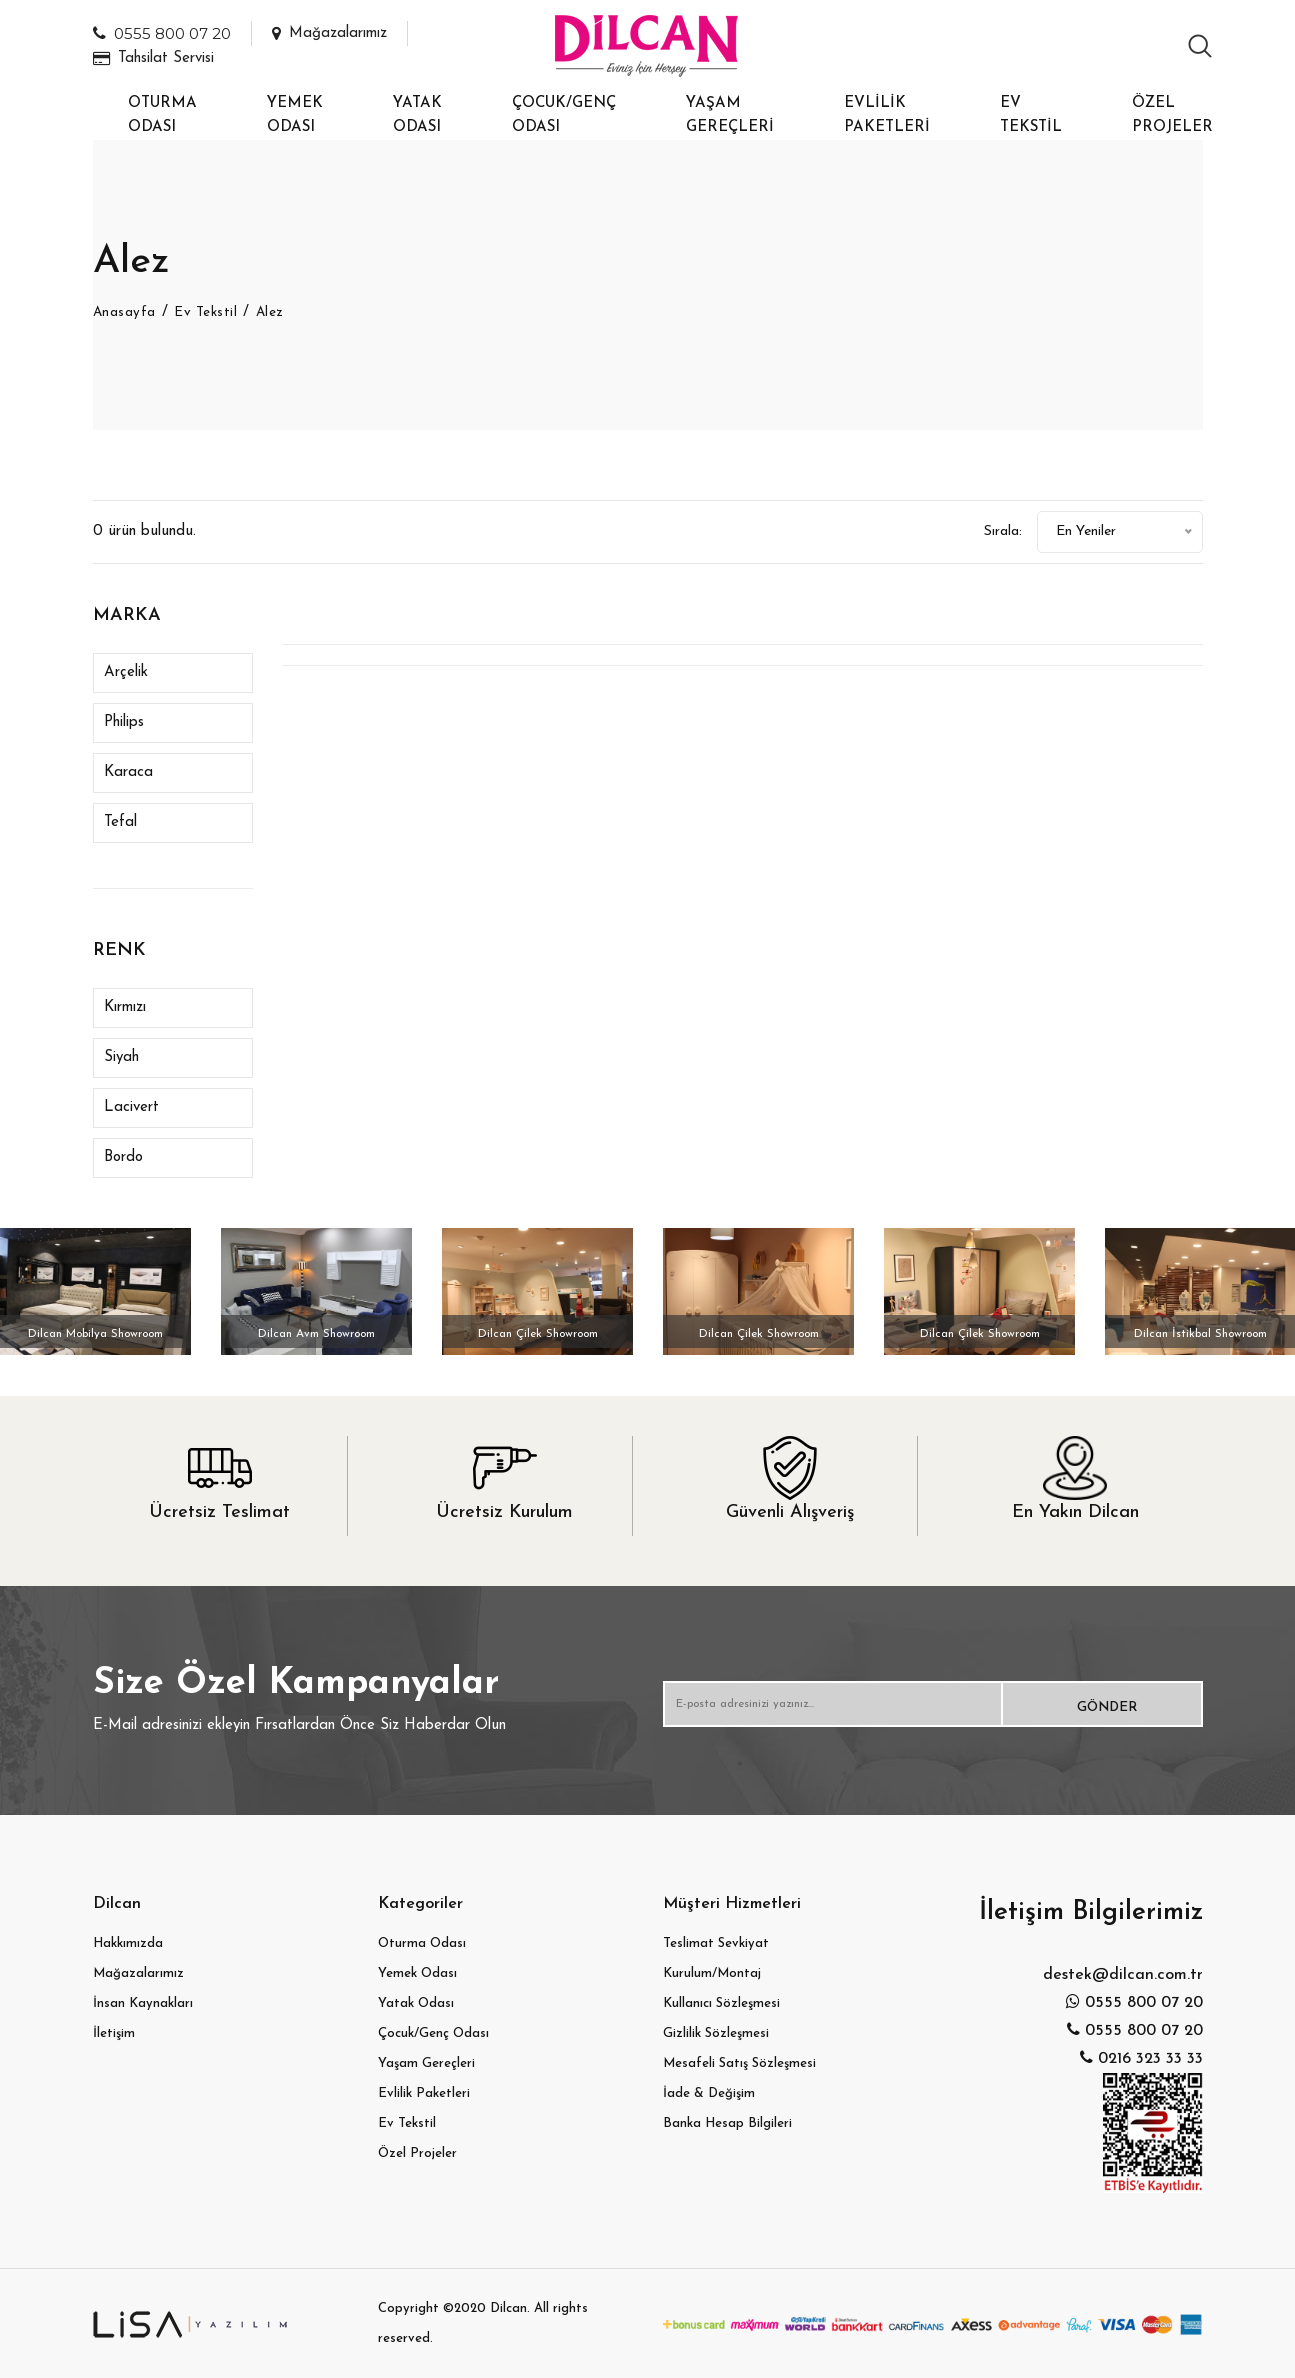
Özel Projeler (1172, 115)
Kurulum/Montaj (712, 1973)
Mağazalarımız (329, 33)
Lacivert (131, 1107)
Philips (124, 722)
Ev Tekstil (1031, 115)
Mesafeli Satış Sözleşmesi (739, 2063)
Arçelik (126, 672)
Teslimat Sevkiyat (716, 1943)
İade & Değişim (709, 2093)
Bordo (123, 1157)
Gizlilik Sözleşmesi (716, 2033)
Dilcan (508, 2308)
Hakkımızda (128, 1943)
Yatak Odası (417, 115)
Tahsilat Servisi (153, 58)
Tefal (120, 822)
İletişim (114, 2033)
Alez (280, 312)
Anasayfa (127, 312)
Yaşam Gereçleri (730, 115)
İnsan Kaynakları (143, 2003)
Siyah (121, 1057)
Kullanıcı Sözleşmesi (721, 2003)
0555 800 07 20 (162, 33)
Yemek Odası (295, 115)
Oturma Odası (162, 115)
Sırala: (969, 531)
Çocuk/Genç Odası (564, 115)
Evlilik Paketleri (887, 115)
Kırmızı (125, 1007)
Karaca (128, 772)
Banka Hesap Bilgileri (727, 2123)
